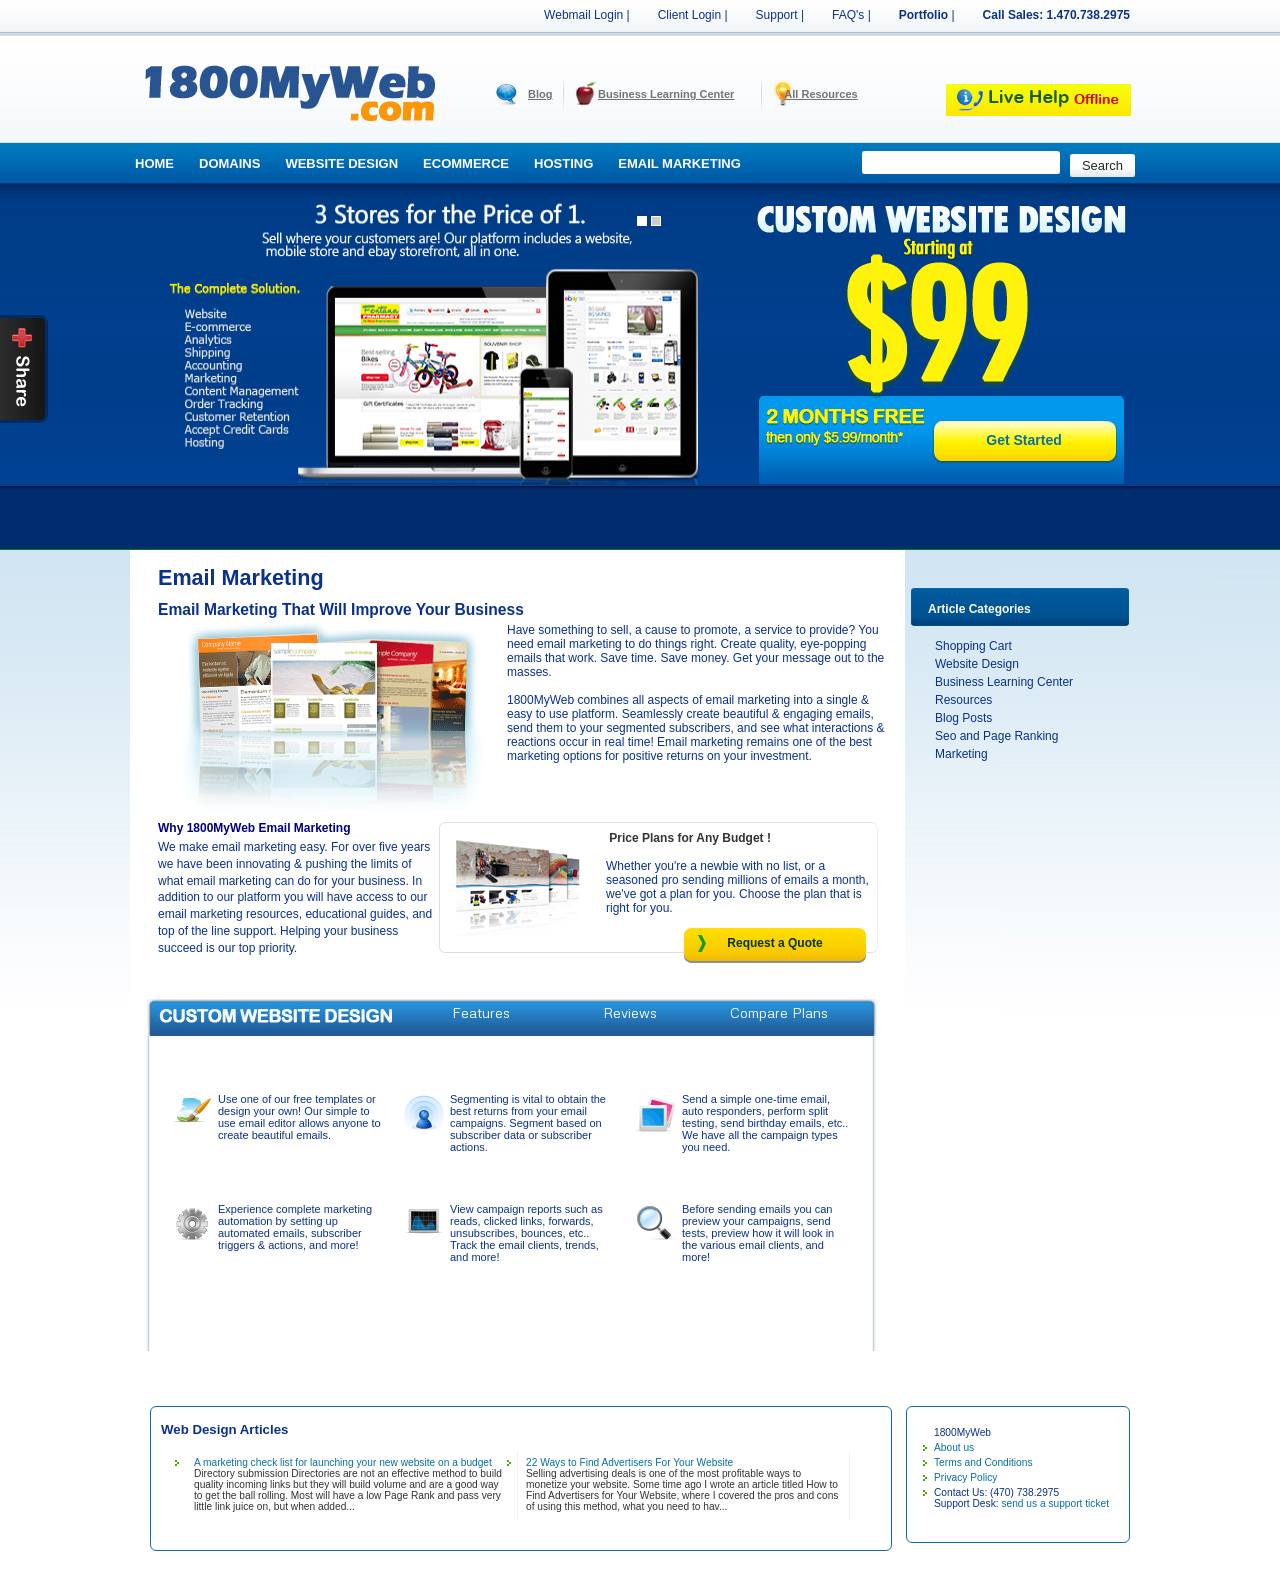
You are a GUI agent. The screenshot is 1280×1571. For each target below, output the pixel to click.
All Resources (820, 94)
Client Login (689, 15)
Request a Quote (774, 943)
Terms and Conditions (983, 1462)
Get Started (1023, 440)
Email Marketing (679, 163)
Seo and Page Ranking (996, 736)
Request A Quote (481, 1055)
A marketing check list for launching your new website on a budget (343, 1462)
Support (777, 15)
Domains (229, 163)
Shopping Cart (973, 646)
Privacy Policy (965, 1477)
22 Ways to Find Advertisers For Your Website (629, 1462)
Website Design (341, 163)
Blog (540, 94)
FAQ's (848, 15)
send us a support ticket (1055, 1503)
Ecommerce (466, 163)
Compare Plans (779, 1012)
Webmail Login (583, 15)
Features (481, 1012)
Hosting (563, 163)
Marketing (961, 754)
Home (154, 163)
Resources (963, 700)
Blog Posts (963, 718)
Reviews (630, 1012)
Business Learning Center (666, 94)
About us (954, 1447)
